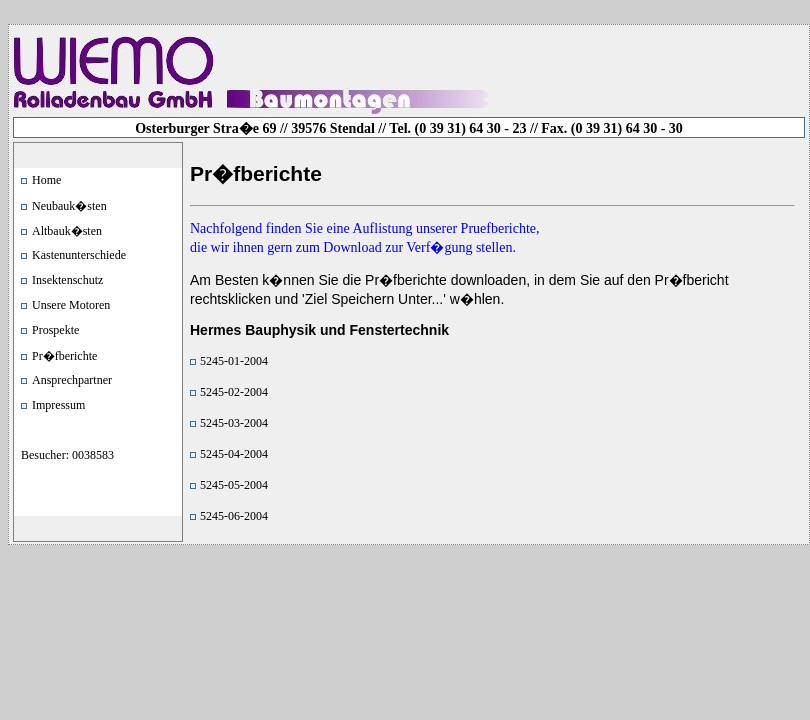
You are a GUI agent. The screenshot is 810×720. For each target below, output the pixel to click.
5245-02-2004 (234, 392)
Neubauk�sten (69, 206)
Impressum (58, 405)
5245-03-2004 (234, 423)
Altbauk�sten (67, 231)
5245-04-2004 (234, 454)
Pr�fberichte (64, 356)
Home (46, 180)
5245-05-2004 (234, 485)
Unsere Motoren (71, 305)
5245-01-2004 (234, 361)
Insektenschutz (67, 280)
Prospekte (55, 330)
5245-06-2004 (234, 516)
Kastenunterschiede (79, 255)
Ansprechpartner (72, 380)
